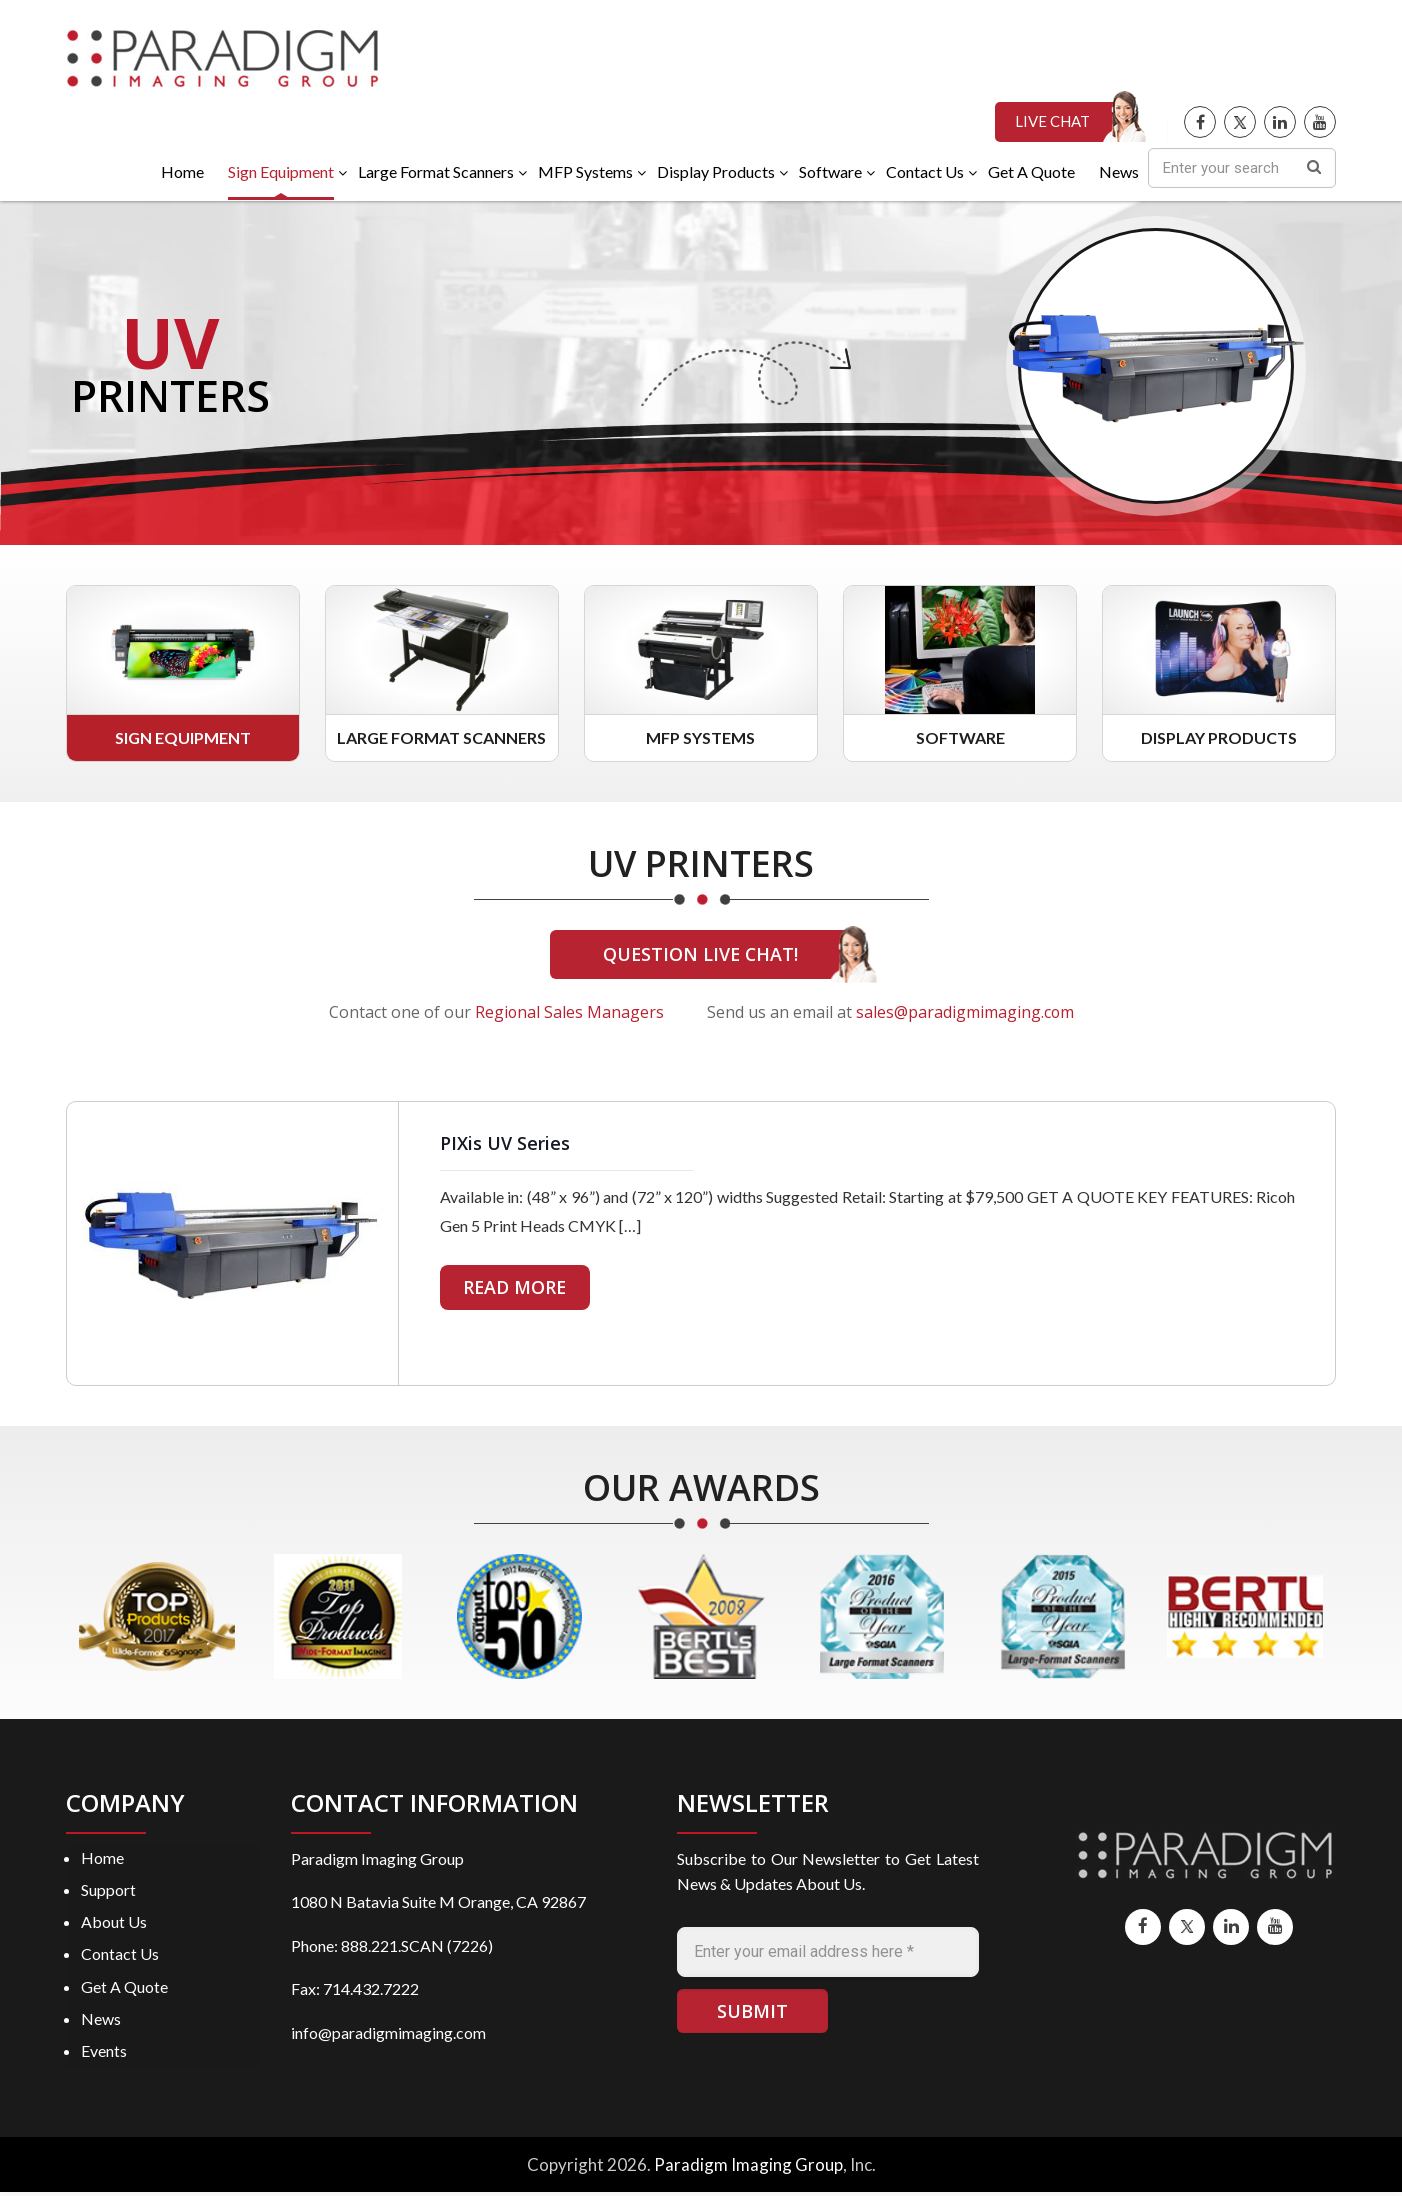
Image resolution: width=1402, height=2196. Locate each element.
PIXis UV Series (505, 1145)
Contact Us (120, 1956)
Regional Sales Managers (569, 1014)
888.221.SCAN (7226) (417, 1947)
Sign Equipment (183, 739)
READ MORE (516, 1289)
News (101, 2021)
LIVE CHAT (1052, 124)
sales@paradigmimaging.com (965, 1014)
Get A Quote (124, 1989)
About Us (114, 1924)
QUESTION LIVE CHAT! (701, 956)
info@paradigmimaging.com (388, 2034)
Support (108, 1891)
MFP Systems (700, 739)
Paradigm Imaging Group (748, 2168)
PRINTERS (174, 397)
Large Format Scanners (441, 739)
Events (104, 2053)
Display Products (1219, 739)
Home (102, 1859)
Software (960, 739)
